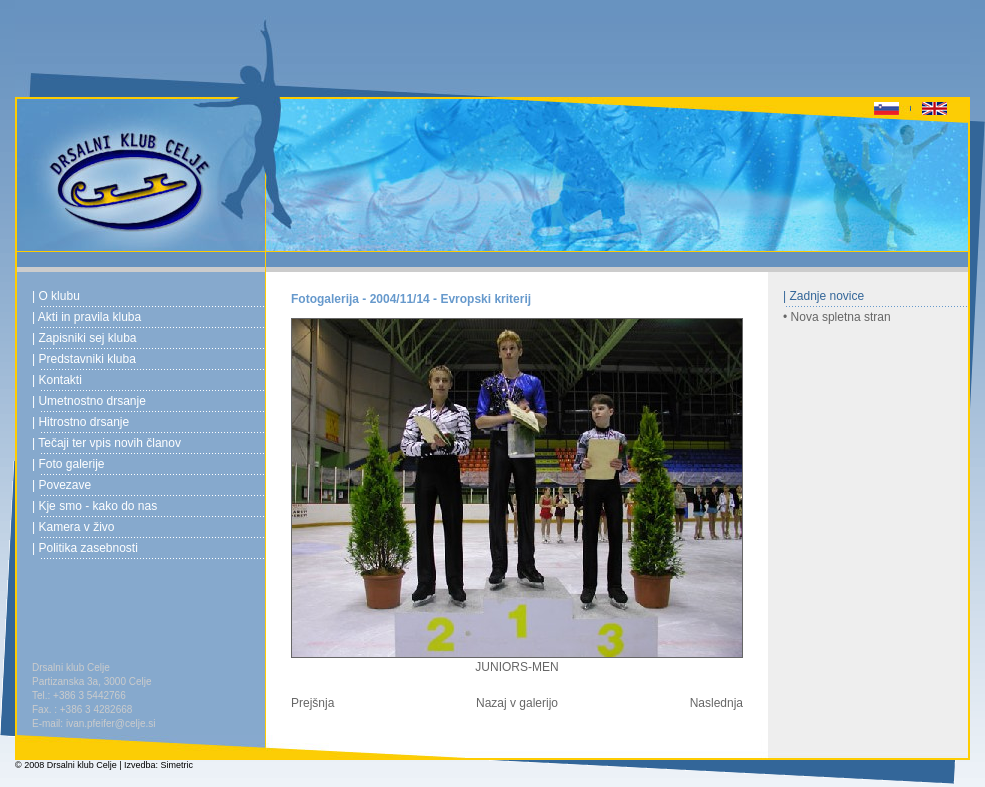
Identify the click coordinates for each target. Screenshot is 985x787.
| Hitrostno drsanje (80, 422)
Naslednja (716, 703)
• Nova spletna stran (837, 317)
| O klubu (56, 296)
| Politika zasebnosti (85, 548)
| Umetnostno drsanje (89, 401)
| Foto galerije (68, 464)
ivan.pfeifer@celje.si (111, 723)
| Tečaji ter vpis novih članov (106, 443)
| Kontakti (57, 380)
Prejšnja (312, 703)
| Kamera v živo (73, 527)
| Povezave (61, 485)
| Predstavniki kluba (84, 359)
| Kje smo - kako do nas (94, 506)
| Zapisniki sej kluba (84, 338)
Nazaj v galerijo (517, 703)
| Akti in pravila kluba (86, 317)
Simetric (177, 765)
